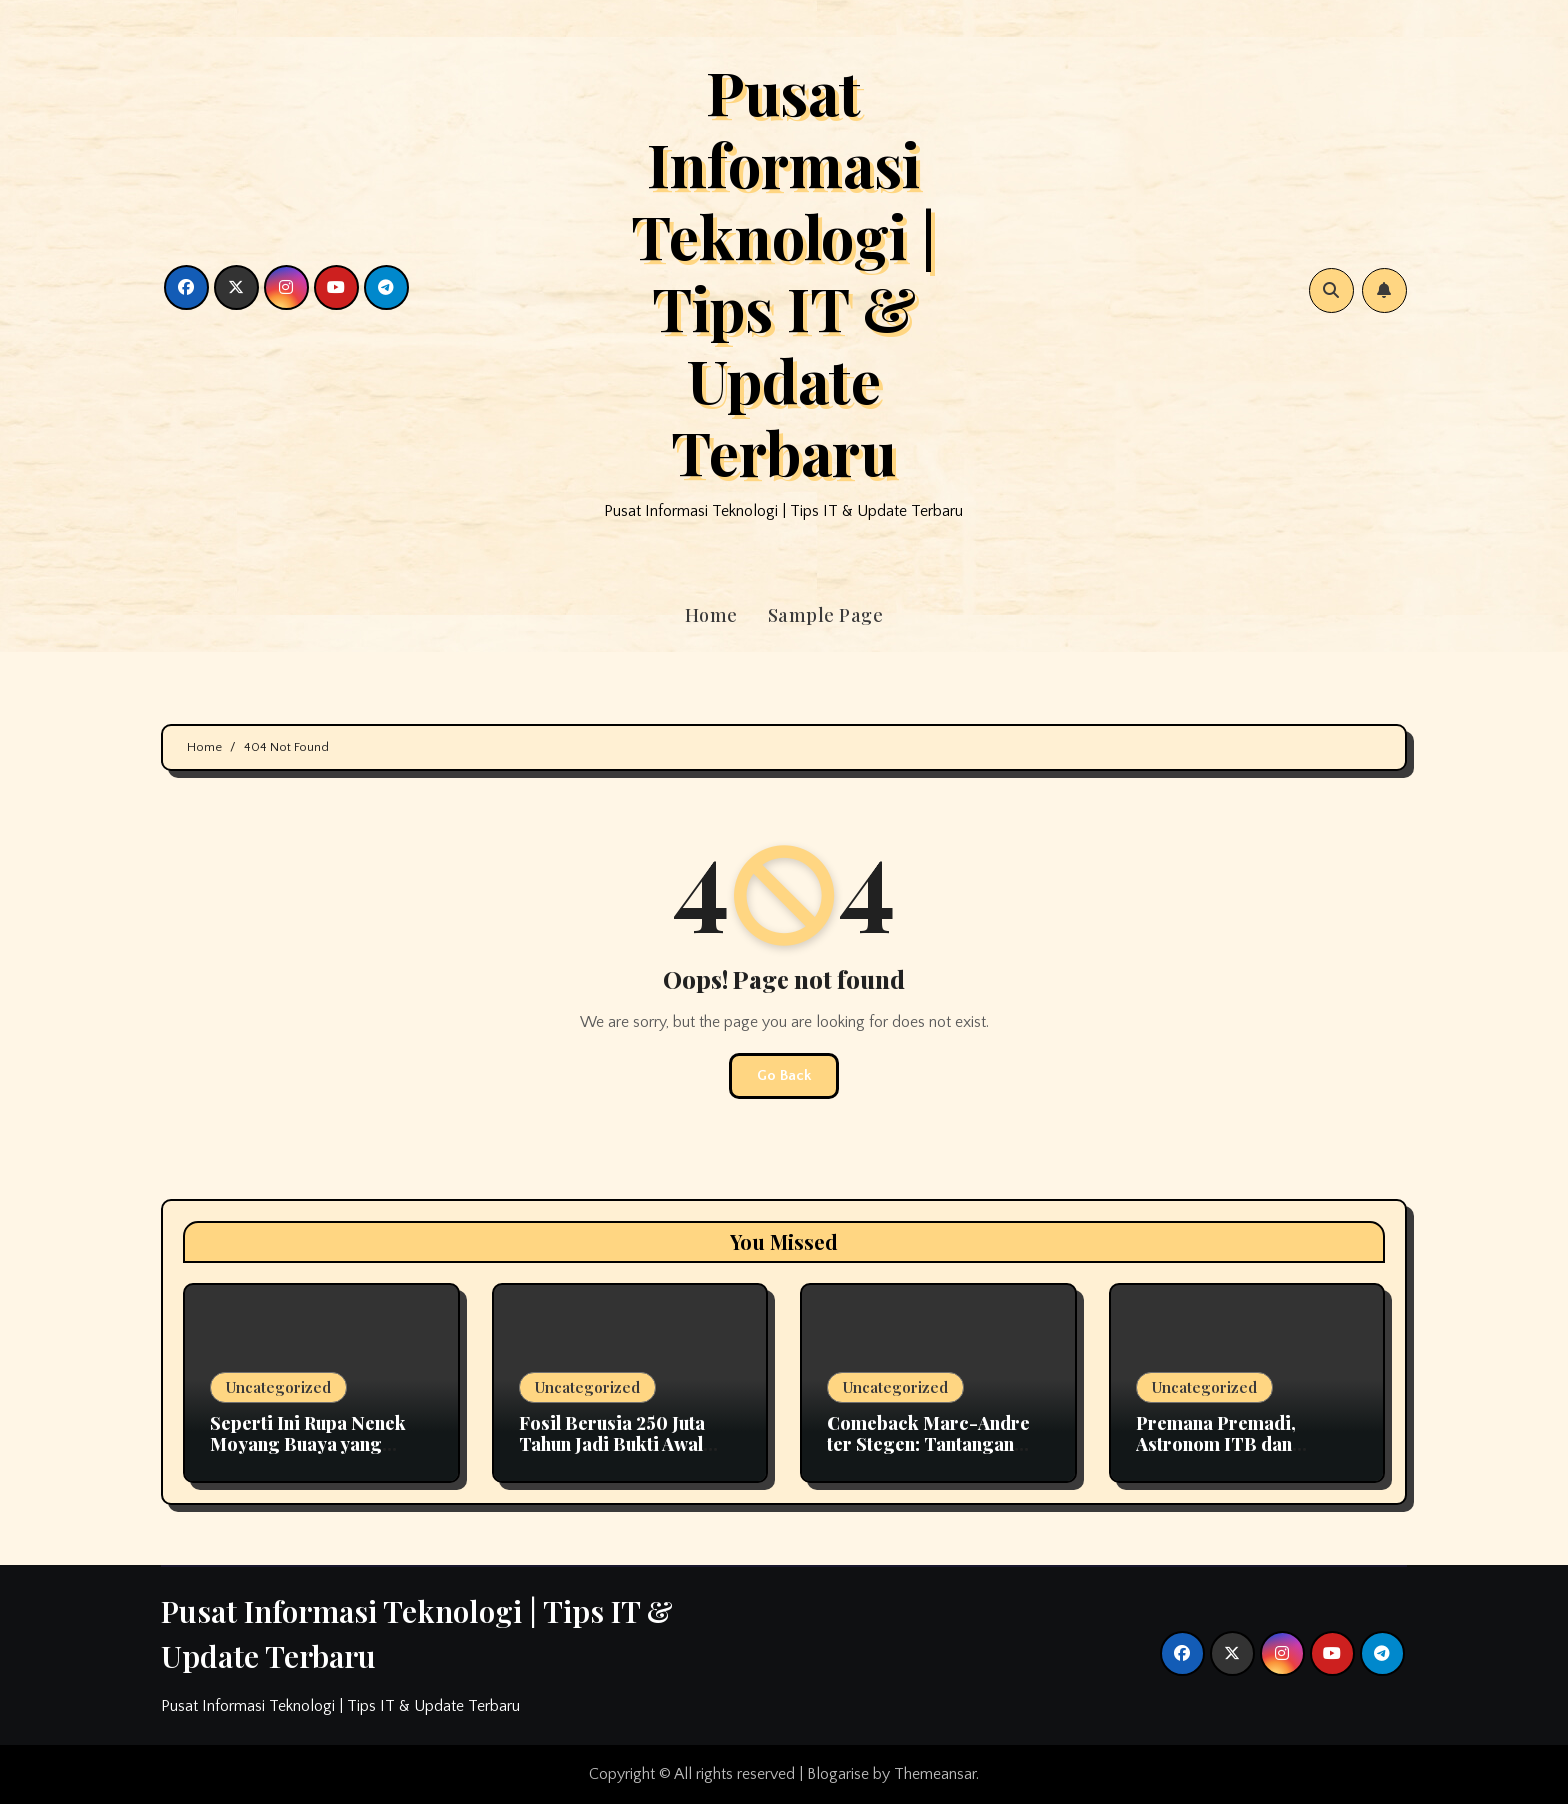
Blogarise (838, 1774)
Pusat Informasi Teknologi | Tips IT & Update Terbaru (783, 271)
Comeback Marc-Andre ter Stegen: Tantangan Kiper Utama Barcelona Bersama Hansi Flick (928, 1455)
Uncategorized (278, 1387)
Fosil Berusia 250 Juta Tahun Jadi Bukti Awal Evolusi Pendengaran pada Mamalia (612, 1455)
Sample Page (826, 615)
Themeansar (935, 1774)
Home (711, 615)
